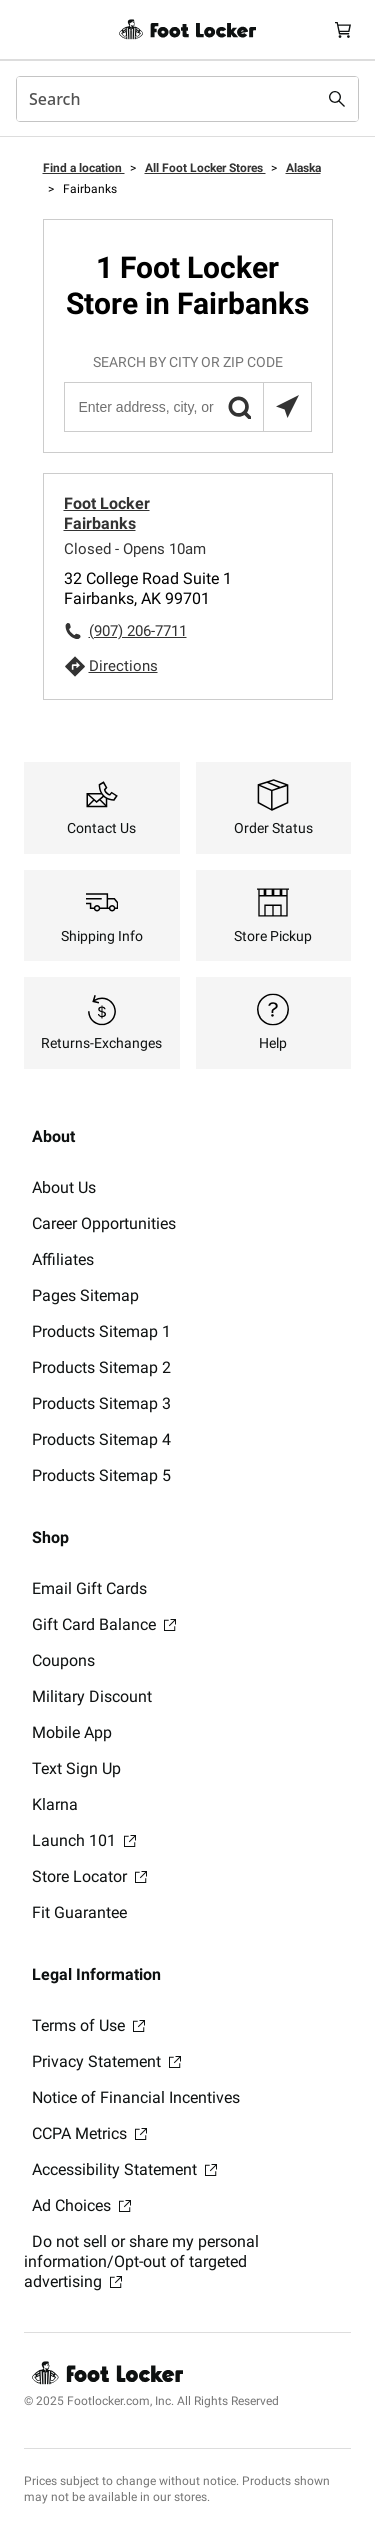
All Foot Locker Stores (205, 168)
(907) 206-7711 (138, 631)
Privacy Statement (106, 2061)
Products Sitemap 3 (101, 1403)
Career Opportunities (104, 1223)
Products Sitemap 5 (101, 1475)
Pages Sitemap (85, 1295)
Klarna (55, 1804)
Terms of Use (88, 2025)
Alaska (303, 168)
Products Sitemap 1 (101, 1331)
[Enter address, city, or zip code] (187, 407)
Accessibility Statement (124, 2169)
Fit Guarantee (79, 1912)
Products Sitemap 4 (101, 1439)
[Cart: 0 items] (343, 29)
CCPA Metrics (89, 2133)
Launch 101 (84, 1840)
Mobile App (72, 1732)
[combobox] (187, 99)
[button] (239, 407)
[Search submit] (337, 99)
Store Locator (89, 1876)
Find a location (84, 168)
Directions (123, 666)
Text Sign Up (76, 1768)
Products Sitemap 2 (101, 1367)
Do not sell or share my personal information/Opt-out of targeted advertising (141, 2261)
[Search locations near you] (287, 407)
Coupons (63, 1660)
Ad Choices (81, 2205)
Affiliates (63, 1259)
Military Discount (92, 1696)
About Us (64, 1187)
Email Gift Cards (89, 1588)
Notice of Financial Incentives (136, 2097)
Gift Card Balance (104, 1624)
